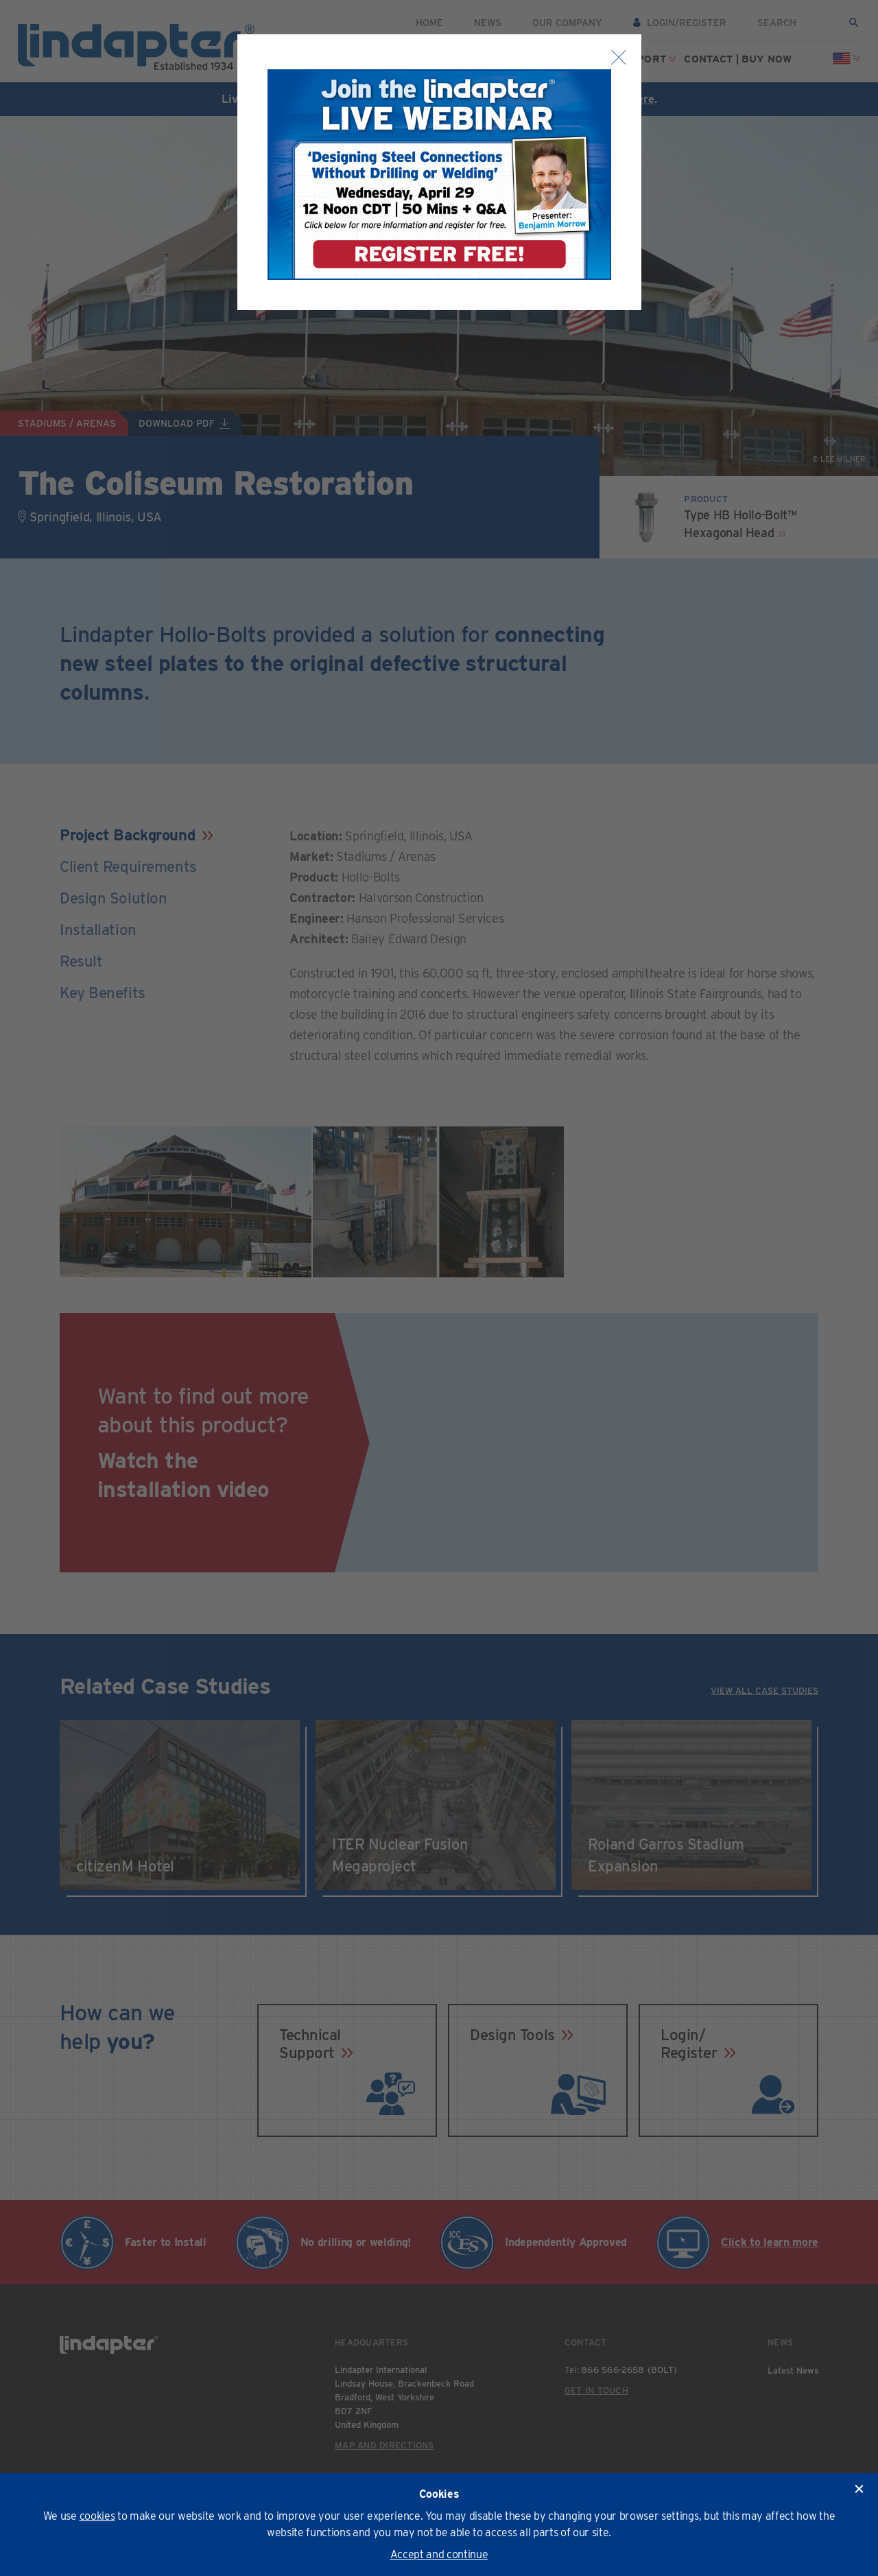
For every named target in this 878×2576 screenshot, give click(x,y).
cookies (97, 2515)
